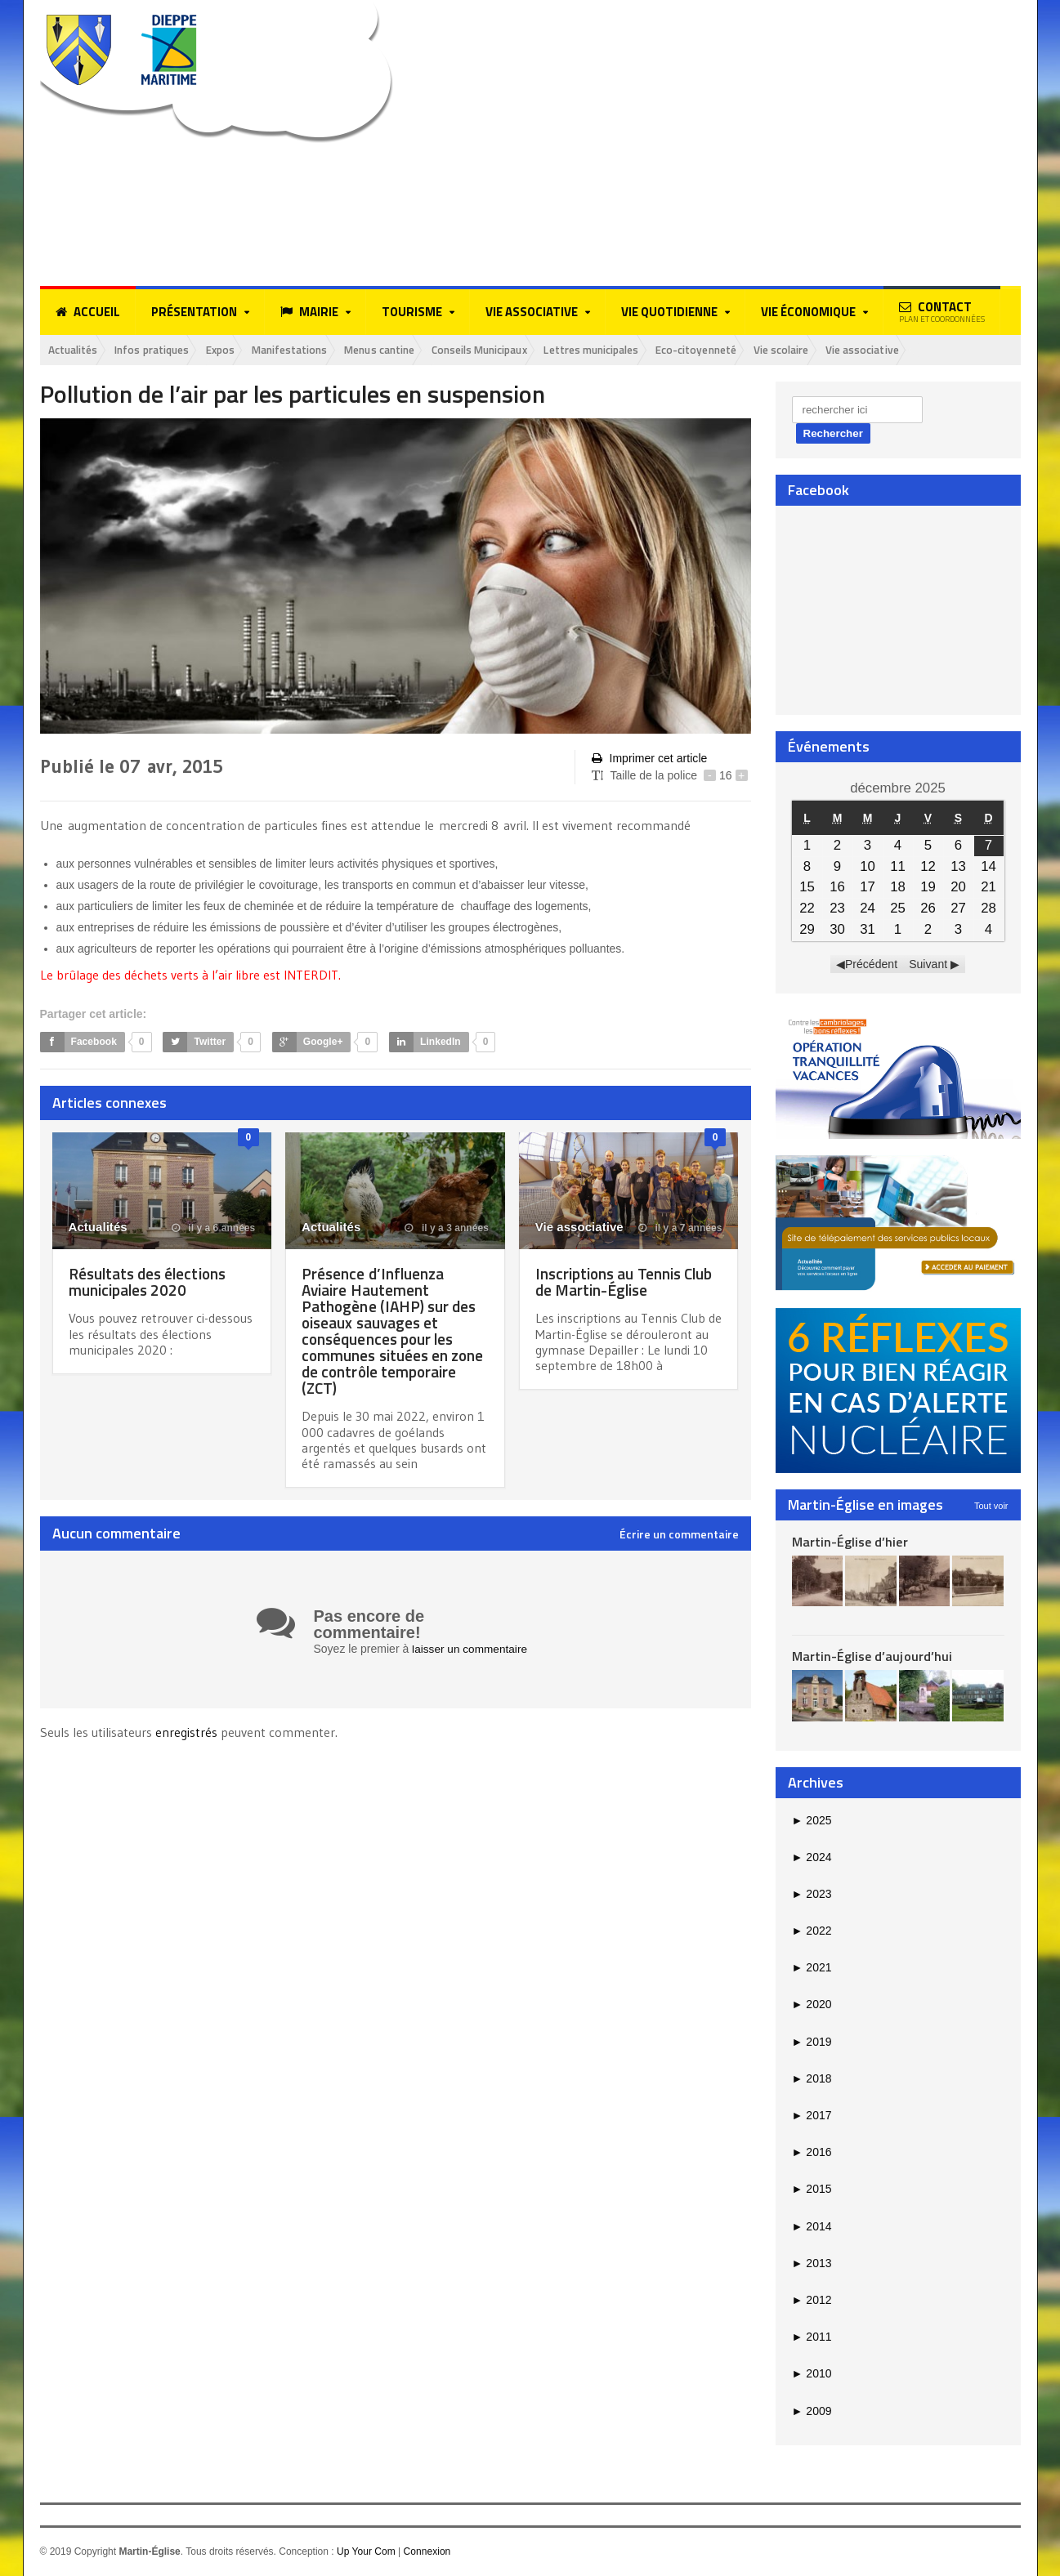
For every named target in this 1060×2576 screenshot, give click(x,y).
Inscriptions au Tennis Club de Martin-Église (628, 1282)
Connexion (426, 2552)
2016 (812, 2152)
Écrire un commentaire (679, 1535)
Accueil (88, 312)
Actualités (76, 350)
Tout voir (991, 1506)
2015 (812, 2189)
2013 (812, 2263)
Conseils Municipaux (521, 350)
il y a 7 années (680, 1229)
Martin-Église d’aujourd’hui (871, 1657)
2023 (812, 1894)
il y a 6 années (214, 1229)
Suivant (928, 964)
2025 (812, 1820)
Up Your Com (366, 2552)
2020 (812, 2004)
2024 (812, 1857)
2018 (812, 2079)
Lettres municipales (645, 350)
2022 (812, 1931)
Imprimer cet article (649, 759)
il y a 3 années (447, 1229)
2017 (812, 2116)
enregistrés (188, 1732)
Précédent (871, 964)
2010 (812, 2374)
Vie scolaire (853, 350)
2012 (812, 2300)
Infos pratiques (163, 350)
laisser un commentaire (471, 1649)
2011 (812, 2337)
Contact (942, 311)
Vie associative (940, 350)
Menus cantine (411, 350)
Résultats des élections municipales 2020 (152, 1282)
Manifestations (313, 350)
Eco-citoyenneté (760, 350)
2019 (812, 2042)
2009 (812, 2411)
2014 (812, 2227)
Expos (237, 350)
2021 (812, 1968)
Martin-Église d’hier (849, 1541)
